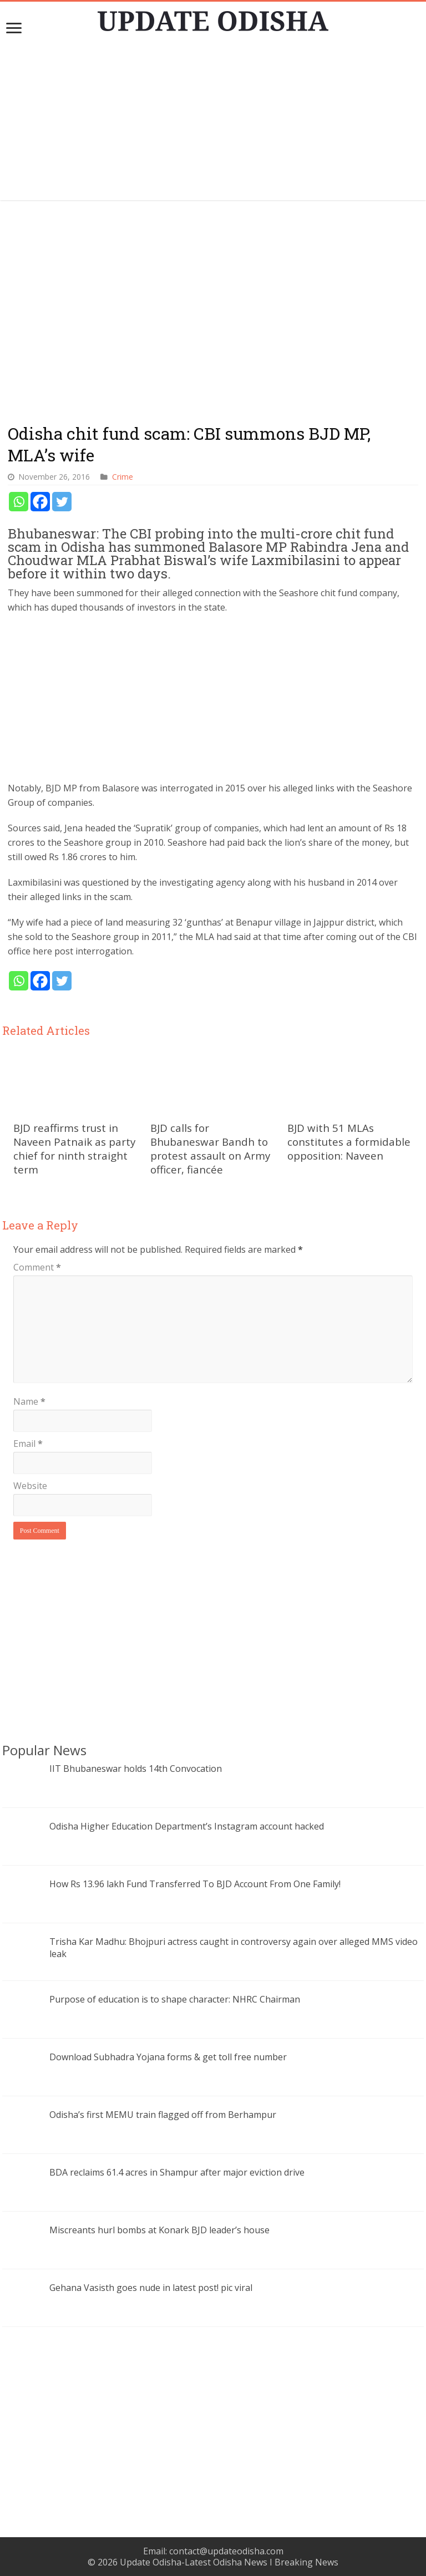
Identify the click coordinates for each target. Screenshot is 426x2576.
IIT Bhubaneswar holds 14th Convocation (135, 1768)
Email (28, 1443)
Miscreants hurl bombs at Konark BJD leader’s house (159, 2230)
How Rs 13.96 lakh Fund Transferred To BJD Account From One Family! (195, 1884)
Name (29, 1401)
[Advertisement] (213, 122)
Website (30, 1486)
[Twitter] (62, 501)
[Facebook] (40, 501)
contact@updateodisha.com (226, 2551)
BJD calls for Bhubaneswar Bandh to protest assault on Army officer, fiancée (210, 1148)
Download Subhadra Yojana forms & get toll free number (168, 2057)
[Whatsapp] (18, 501)
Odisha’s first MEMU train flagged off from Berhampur (162, 2114)
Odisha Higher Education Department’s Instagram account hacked (186, 1826)
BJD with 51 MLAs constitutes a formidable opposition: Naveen (348, 1141)
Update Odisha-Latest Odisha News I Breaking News (229, 2562)
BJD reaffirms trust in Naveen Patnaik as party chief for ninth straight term (74, 1148)
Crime (122, 476)
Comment (37, 1267)
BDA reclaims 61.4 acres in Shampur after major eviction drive (177, 2172)
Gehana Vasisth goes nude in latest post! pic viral (150, 2288)
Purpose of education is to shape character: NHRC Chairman (174, 1999)
